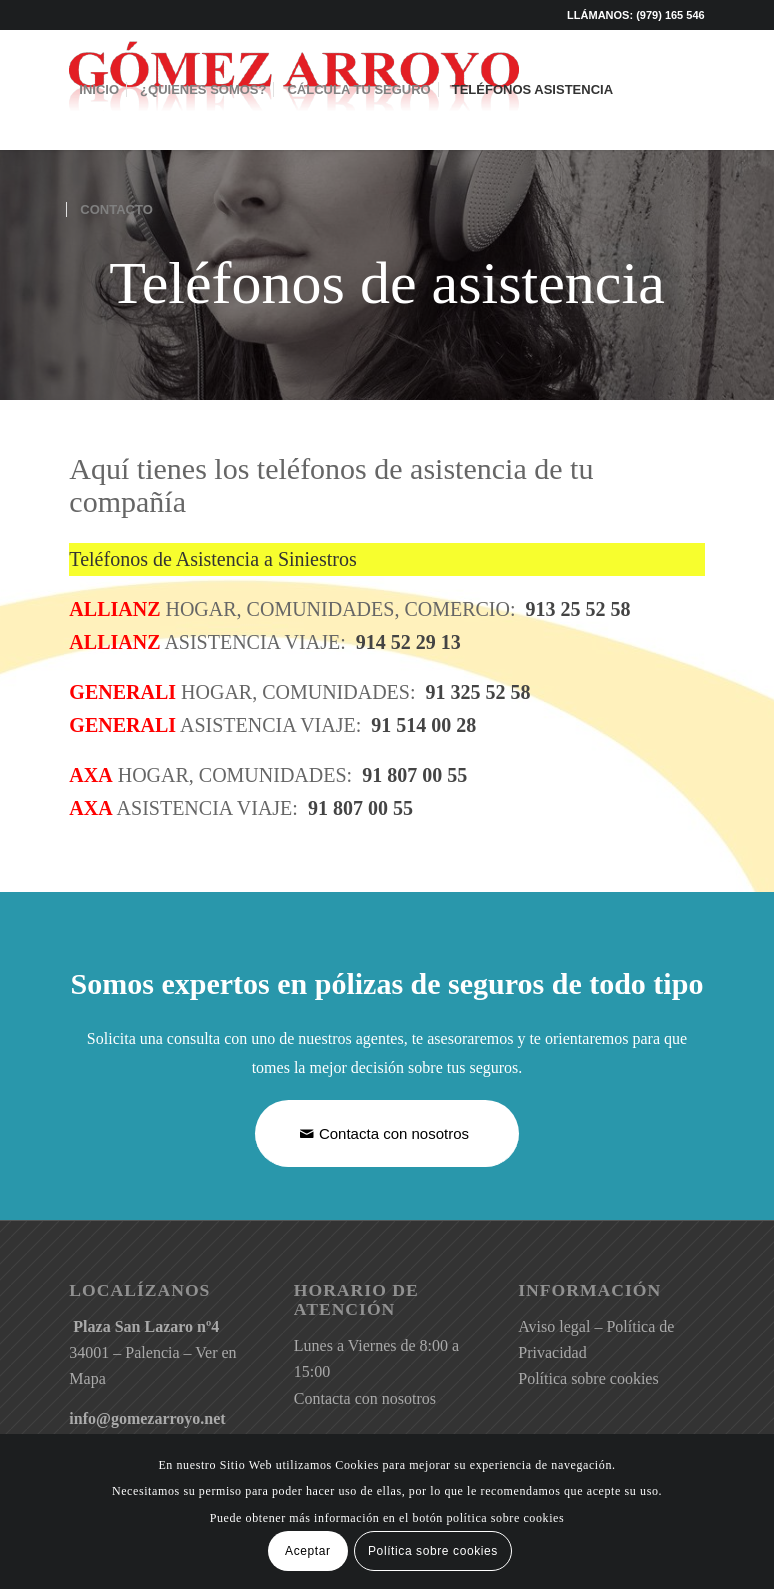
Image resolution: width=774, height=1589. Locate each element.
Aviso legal (554, 1326)
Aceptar (308, 1551)
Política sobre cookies (588, 1378)
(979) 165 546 (670, 15)
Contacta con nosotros (365, 1398)
